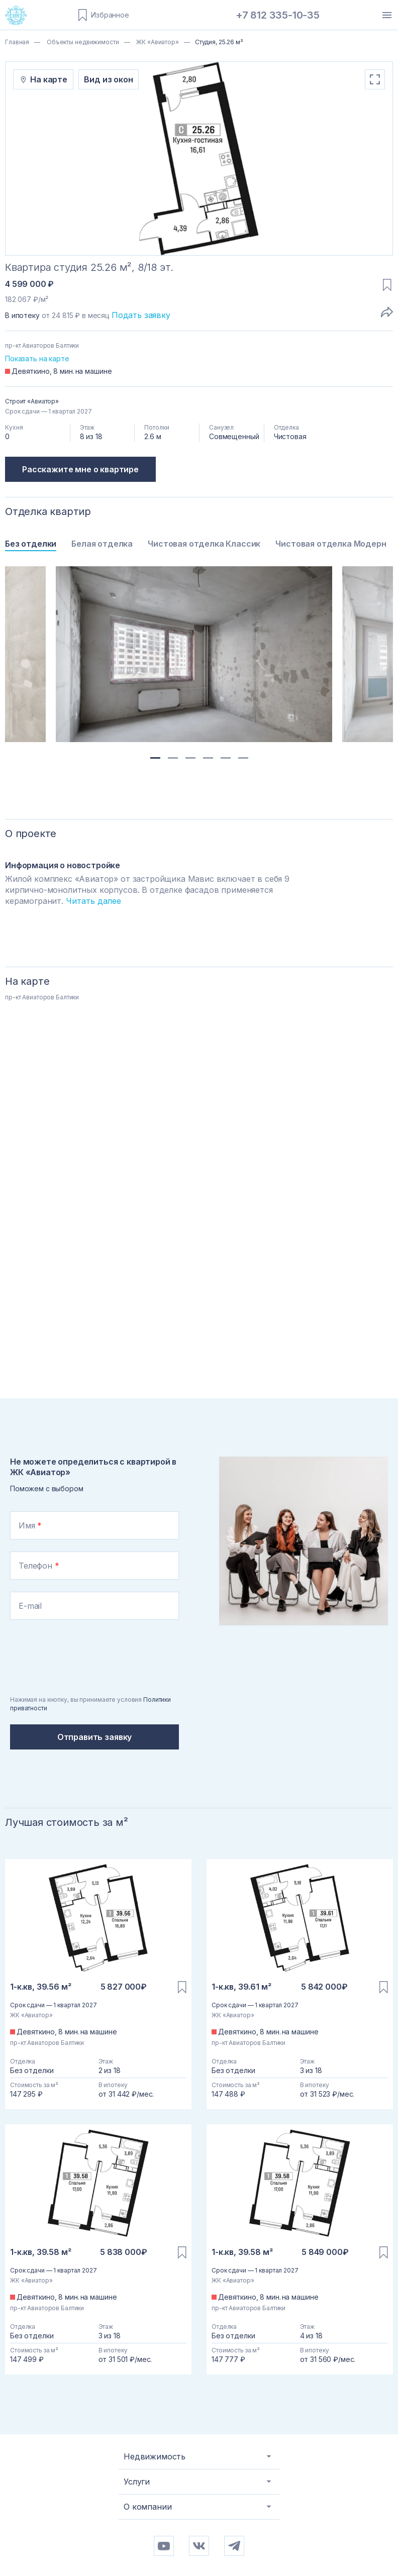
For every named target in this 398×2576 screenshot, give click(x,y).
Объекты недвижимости (82, 42)
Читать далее (93, 901)
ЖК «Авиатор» (156, 42)
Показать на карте (37, 358)
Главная (17, 42)
